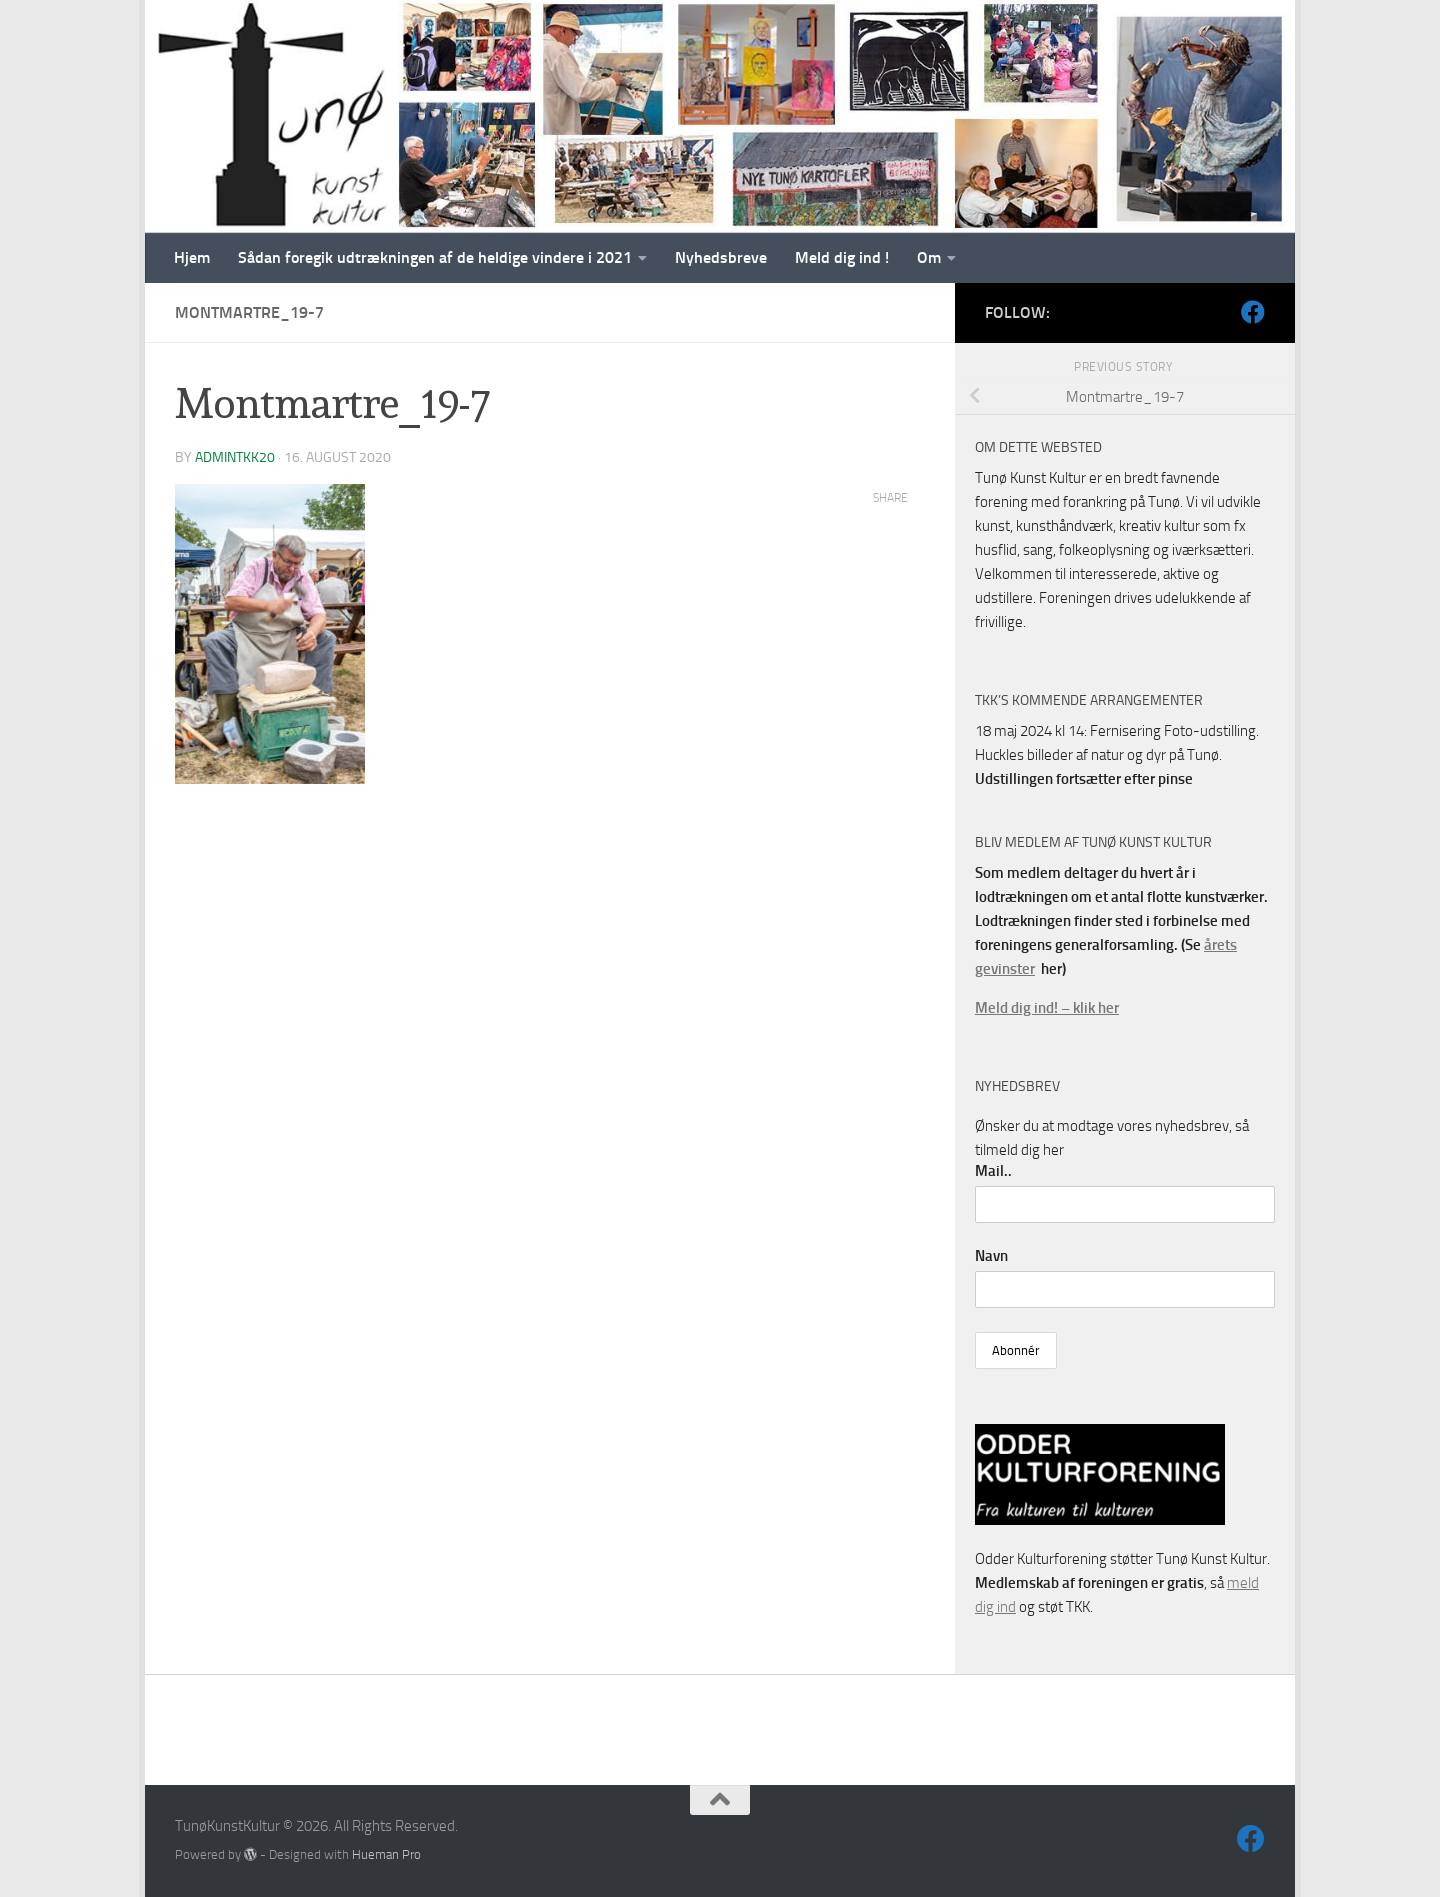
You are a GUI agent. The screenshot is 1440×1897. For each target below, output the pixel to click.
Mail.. (993, 1171)
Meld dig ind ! (842, 257)
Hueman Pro (386, 1854)
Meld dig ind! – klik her (1047, 1008)
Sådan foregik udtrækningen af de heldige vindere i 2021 (435, 257)
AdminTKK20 (235, 457)
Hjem (192, 257)
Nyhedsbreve (721, 257)
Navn (991, 1256)
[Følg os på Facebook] (1253, 312)
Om (929, 257)
